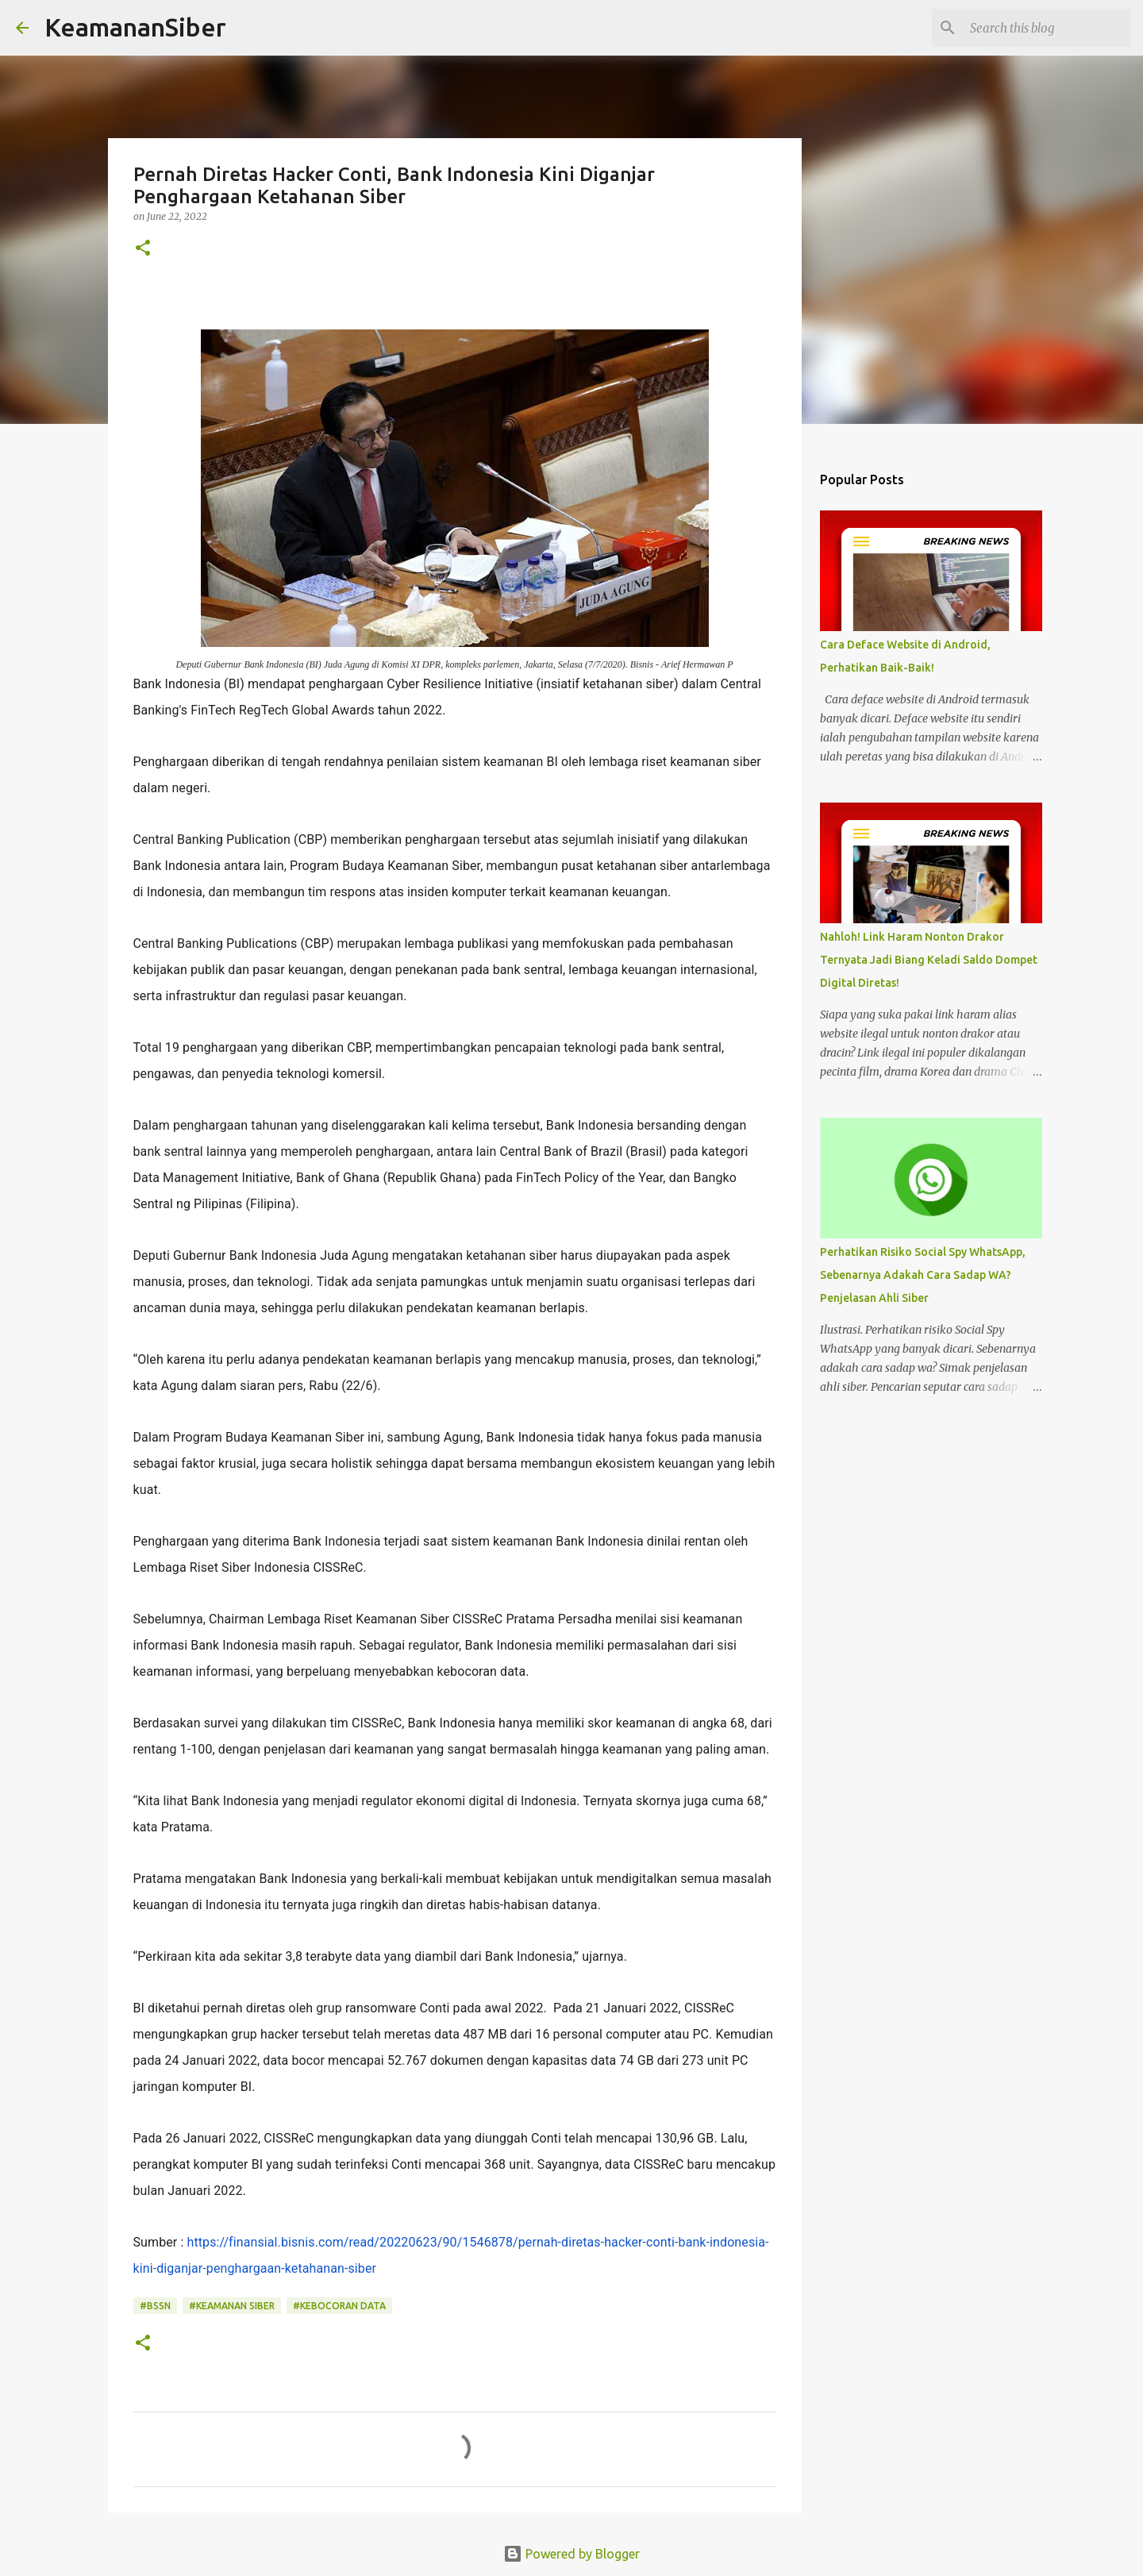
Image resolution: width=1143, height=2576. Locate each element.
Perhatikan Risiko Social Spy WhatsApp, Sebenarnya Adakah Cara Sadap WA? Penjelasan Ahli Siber (923, 1275)
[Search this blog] (1047, 28)
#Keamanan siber (232, 2306)
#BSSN (155, 2306)
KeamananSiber (135, 27)
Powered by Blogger (571, 2554)
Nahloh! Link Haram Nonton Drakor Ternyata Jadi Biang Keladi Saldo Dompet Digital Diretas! (928, 959)
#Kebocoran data (339, 2306)
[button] (142, 249)
